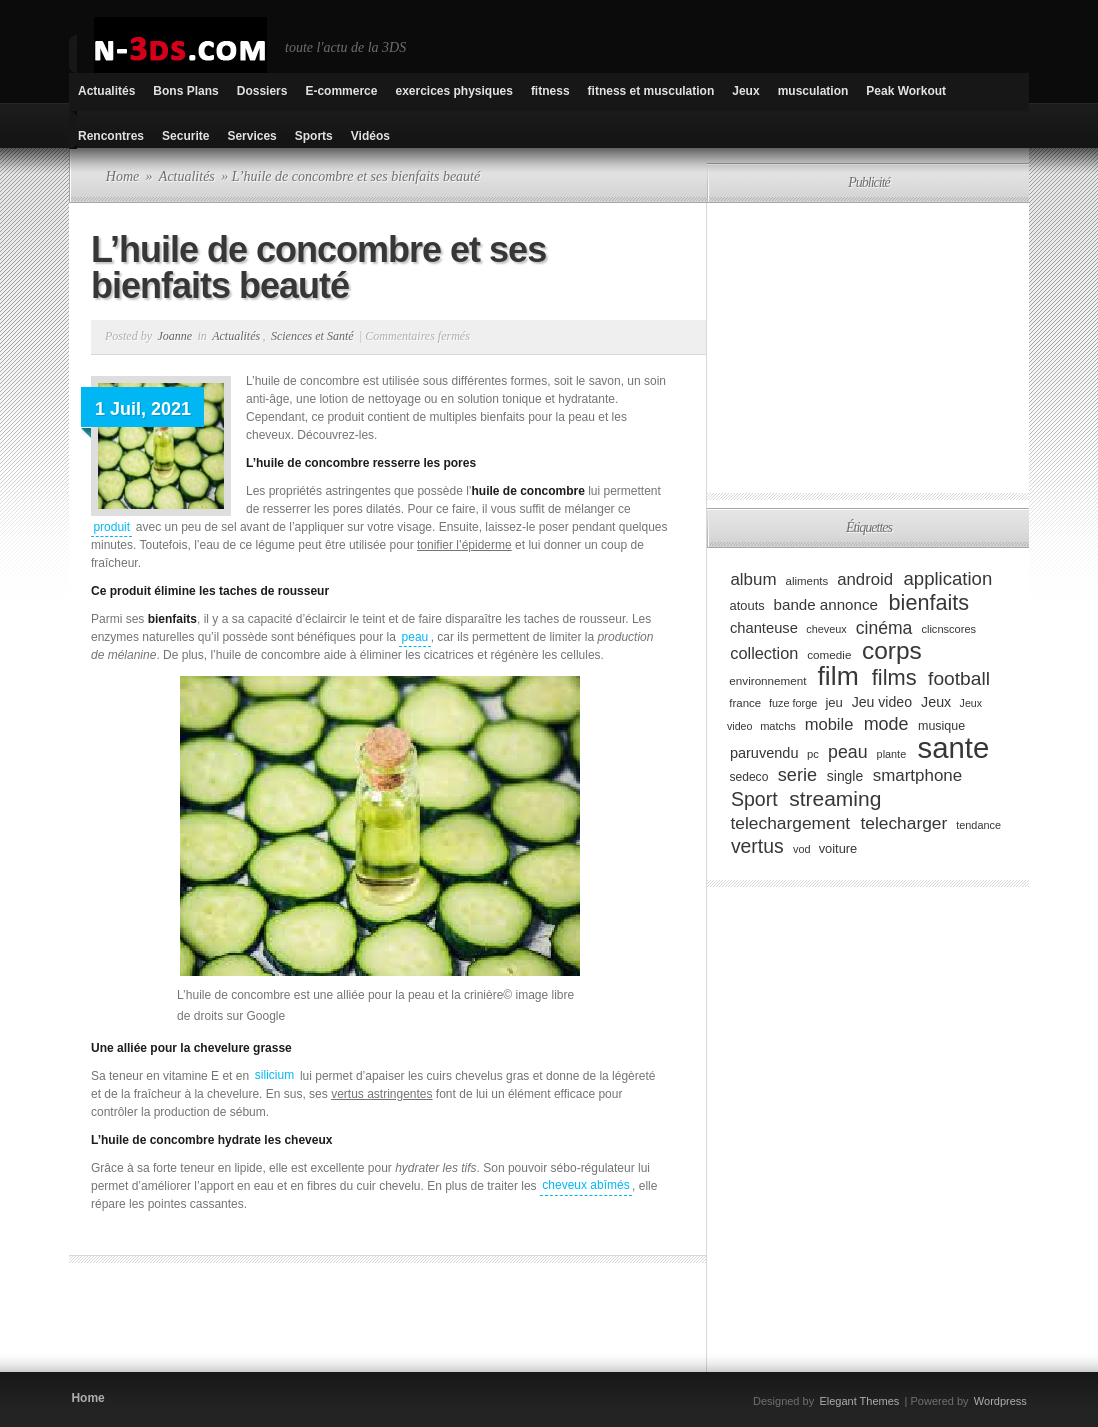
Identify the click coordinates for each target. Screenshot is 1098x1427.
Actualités (106, 91)
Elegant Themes (859, 1401)
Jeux (745, 91)
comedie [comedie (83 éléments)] (829, 654)
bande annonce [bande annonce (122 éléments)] (826, 604)
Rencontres (111, 136)
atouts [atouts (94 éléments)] (747, 605)
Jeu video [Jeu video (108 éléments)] (882, 702)
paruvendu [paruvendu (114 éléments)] (764, 753)
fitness (550, 91)
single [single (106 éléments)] (845, 776)
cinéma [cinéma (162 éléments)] (884, 627)
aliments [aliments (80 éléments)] (807, 581)
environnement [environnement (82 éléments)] (767, 680)
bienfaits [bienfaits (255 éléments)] (929, 602)
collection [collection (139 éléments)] (764, 653)
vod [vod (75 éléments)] (802, 849)
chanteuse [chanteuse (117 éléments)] (764, 628)
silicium (274, 1076)
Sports (314, 136)
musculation (813, 91)
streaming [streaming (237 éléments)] (835, 798)
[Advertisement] (303, 1323)
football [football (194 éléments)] (959, 678)
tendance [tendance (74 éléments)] (978, 825)
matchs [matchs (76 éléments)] (778, 726)
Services (251, 136)
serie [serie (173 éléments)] (797, 775)
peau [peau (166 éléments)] (848, 752)
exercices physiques (453, 91)
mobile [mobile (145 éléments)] (829, 724)
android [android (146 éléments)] (865, 579)
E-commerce (341, 91)
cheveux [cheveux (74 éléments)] (826, 629)
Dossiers (262, 91)
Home (122, 176)
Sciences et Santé (312, 336)
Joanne (174, 336)
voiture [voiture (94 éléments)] (838, 848)
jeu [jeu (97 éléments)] (833, 702)
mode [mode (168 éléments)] (886, 724)
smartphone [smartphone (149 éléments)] (917, 775)
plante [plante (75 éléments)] (892, 754)
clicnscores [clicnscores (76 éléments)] (948, 629)
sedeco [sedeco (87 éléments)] (748, 777)
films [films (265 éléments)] (894, 677)
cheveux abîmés (585, 1186)
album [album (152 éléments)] (753, 579)
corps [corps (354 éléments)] (892, 650)
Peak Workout (906, 91)
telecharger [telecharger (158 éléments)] (903, 823)
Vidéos (370, 136)
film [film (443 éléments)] (838, 676)
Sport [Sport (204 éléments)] (754, 799)
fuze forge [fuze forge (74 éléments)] (793, 703)
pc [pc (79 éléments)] (813, 754)
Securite (185, 136)
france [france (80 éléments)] (745, 703)
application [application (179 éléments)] (948, 578)
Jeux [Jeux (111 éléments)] (936, 702)
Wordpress (1000, 1401)
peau (415, 637)
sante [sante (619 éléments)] (954, 747)
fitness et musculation (651, 91)
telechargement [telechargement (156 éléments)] (790, 823)
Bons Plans (185, 91)
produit (111, 527)
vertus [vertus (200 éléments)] (757, 846)
